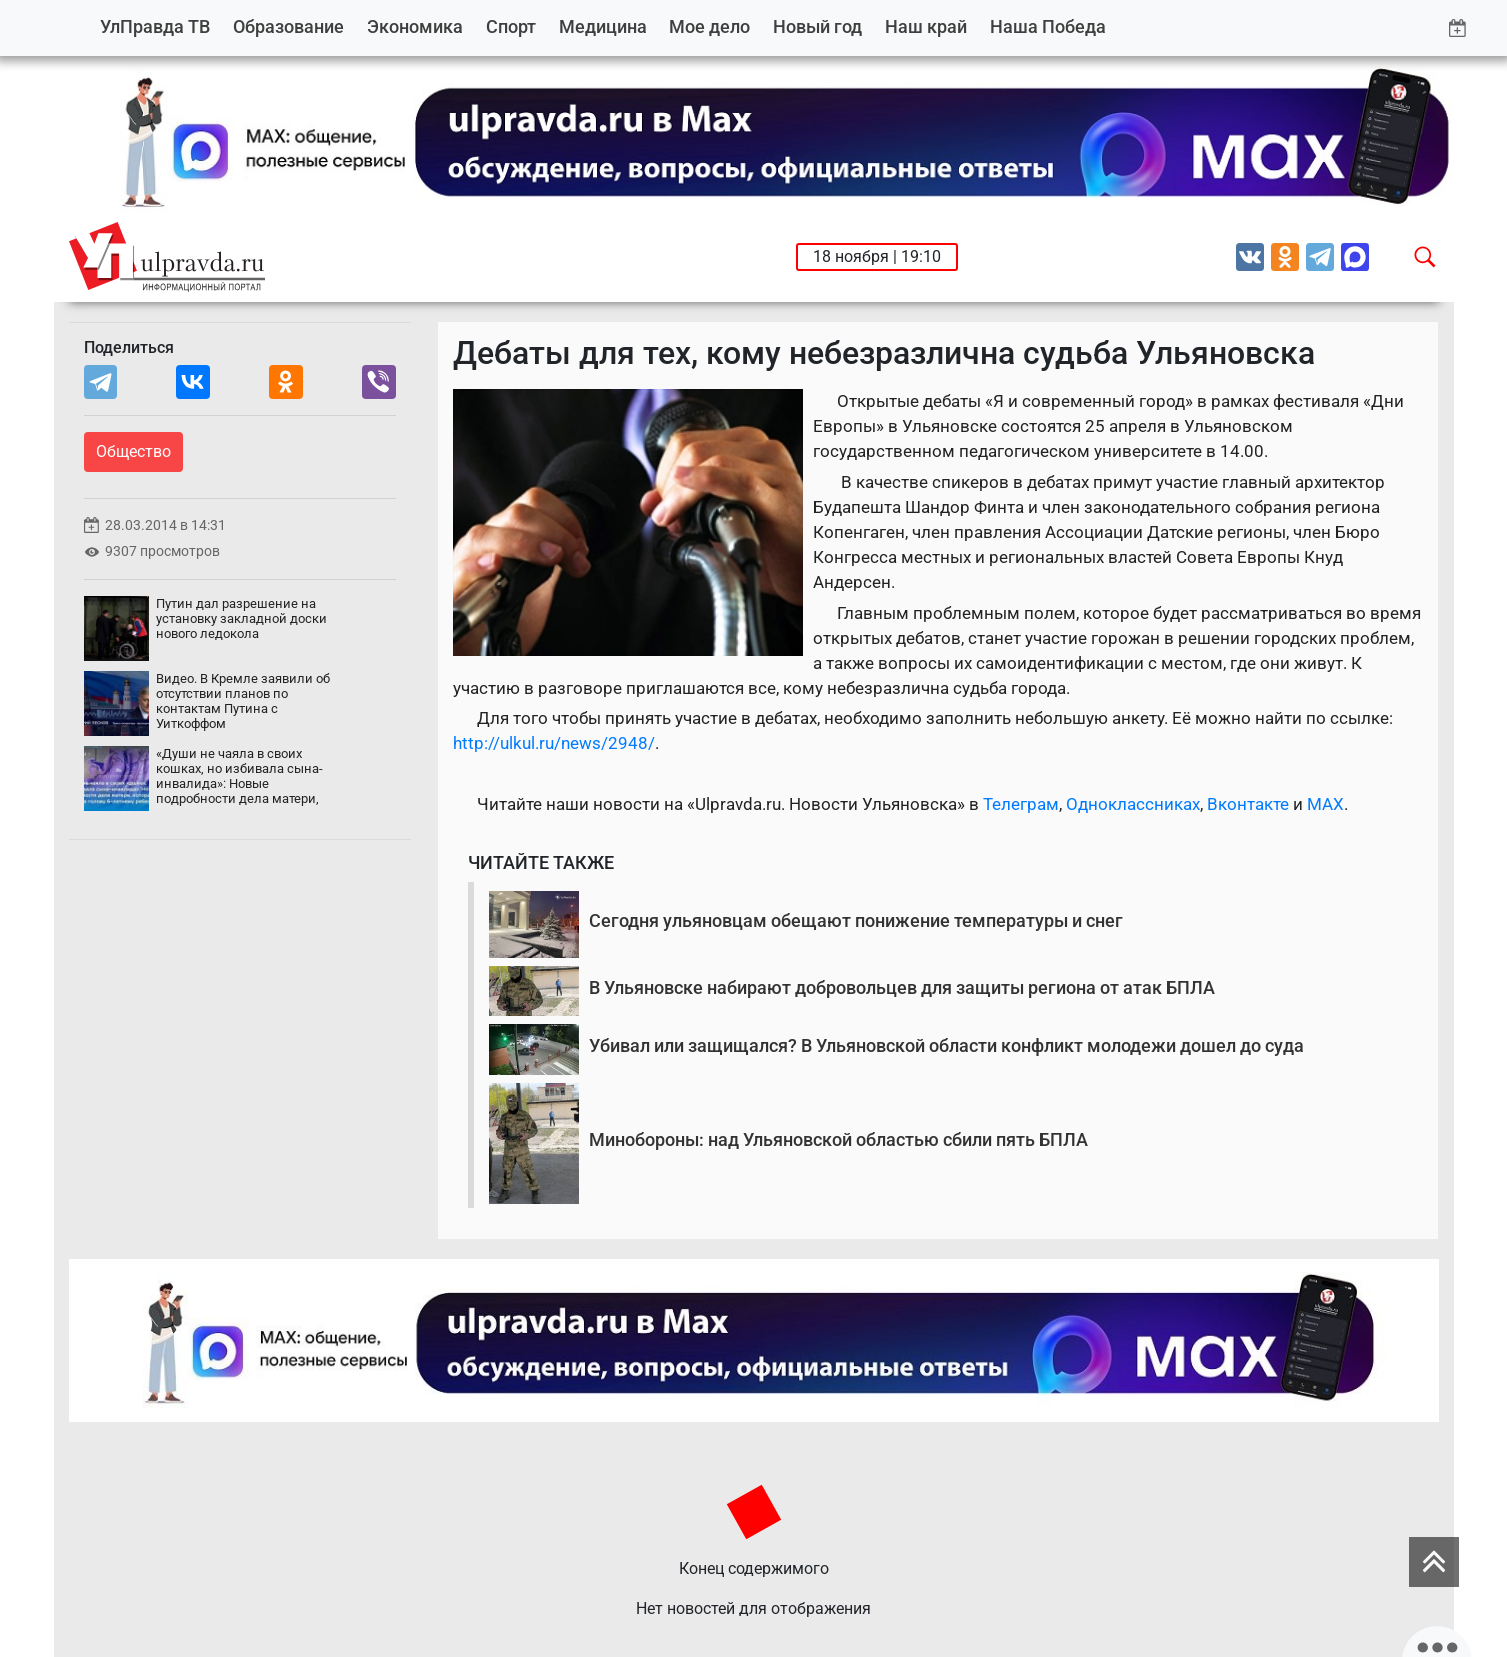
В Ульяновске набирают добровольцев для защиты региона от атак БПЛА (902, 987)
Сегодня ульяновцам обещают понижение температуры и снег (856, 920)
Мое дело (709, 26)
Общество (133, 451)
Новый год (817, 26)
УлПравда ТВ (155, 26)
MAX (1325, 804)
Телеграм (1021, 804)
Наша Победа (1048, 26)
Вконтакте (1248, 804)
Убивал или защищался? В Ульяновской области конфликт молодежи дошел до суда (946, 1045)
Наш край (926, 26)
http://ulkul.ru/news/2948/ (554, 743)
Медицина (603, 26)
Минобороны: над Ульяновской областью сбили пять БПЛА (838, 1139)
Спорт (511, 26)
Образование (288, 26)
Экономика (415, 26)
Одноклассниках (1133, 804)
